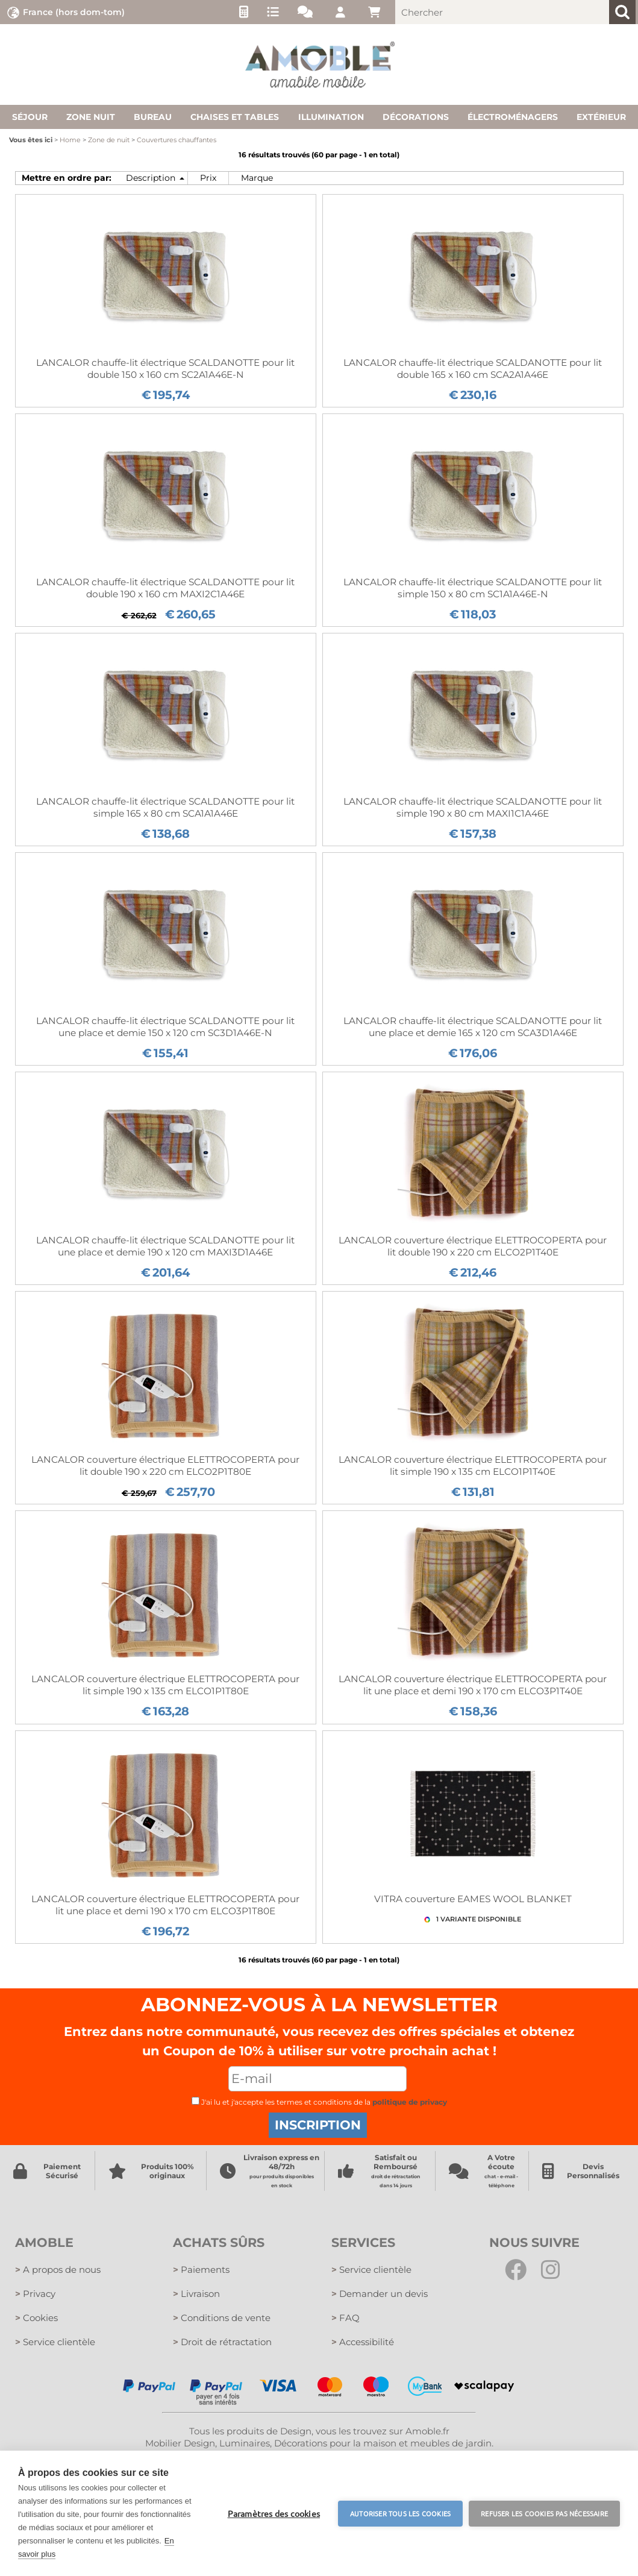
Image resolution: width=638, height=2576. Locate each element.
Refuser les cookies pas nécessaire (544, 2513)
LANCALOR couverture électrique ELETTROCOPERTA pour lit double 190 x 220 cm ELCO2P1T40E (473, 1246)
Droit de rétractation (222, 2342)
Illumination (331, 117)
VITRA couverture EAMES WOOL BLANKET (473, 1899)
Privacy (35, 2293)
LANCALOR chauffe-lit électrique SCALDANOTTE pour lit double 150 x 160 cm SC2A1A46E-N (165, 368)
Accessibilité (362, 2342)
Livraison (196, 2293)
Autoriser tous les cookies (400, 2513)
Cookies (36, 2317)
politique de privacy (409, 2101)
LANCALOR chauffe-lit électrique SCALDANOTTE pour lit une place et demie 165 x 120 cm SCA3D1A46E (472, 1026)
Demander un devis (379, 2293)
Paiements (201, 2269)
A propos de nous (58, 2269)
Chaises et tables (234, 117)
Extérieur (601, 117)
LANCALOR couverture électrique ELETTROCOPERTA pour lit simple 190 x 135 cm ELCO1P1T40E (473, 1465)
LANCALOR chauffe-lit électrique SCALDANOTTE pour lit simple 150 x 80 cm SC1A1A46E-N (472, 588)
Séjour (30, 117)
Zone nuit (90, 117)
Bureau (153, 117)
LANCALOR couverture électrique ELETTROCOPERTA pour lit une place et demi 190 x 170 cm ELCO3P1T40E (473, 1685)
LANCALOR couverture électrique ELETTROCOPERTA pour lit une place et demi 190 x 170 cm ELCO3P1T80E (165, 1905)
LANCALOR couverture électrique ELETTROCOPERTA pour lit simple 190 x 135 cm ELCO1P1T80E (165, 1685)
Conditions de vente (222, 2317)
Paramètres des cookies (274, 2513)
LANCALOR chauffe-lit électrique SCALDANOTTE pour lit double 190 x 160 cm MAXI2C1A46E (165, 588)
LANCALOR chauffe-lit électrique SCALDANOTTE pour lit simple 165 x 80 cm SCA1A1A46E (165, 807)
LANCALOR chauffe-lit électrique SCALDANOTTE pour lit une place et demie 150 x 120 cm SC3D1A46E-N (165, 1026)
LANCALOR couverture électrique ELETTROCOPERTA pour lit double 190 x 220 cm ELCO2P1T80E (165, 1465)
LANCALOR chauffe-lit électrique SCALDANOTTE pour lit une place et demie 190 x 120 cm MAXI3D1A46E (165, 1246)
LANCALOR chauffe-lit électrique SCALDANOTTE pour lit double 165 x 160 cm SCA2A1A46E (472, 368)
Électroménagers (513, 117)
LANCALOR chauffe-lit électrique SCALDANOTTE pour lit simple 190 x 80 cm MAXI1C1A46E (472, 807)
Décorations (416, 117)
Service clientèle (55, 2342)
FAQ (345, 2317)
